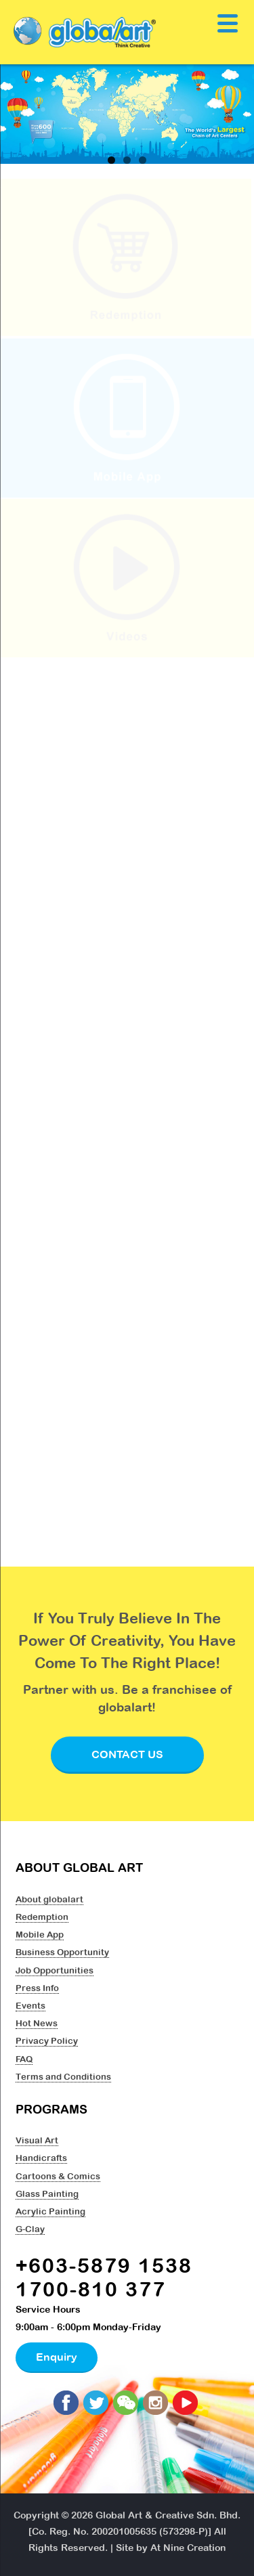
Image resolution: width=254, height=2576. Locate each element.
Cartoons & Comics (58, 2175)
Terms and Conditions (63, 2076)
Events (30, 2005)
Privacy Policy (47, 2040)
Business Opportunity (62, 1951)
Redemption (42, 1916)
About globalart (49, 1899)
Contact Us (127, 1754)
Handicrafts (41, 2157)
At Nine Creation (188, 2547)
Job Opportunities (54, 1970)
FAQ (24, 2058)
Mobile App (40, 1934)
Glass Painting (47, 2193)
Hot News (37, 2022)
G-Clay (30, 2228)
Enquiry (56, 2357)
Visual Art (37, 2140)
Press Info (37, 1987)
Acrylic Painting (50, 2211)
